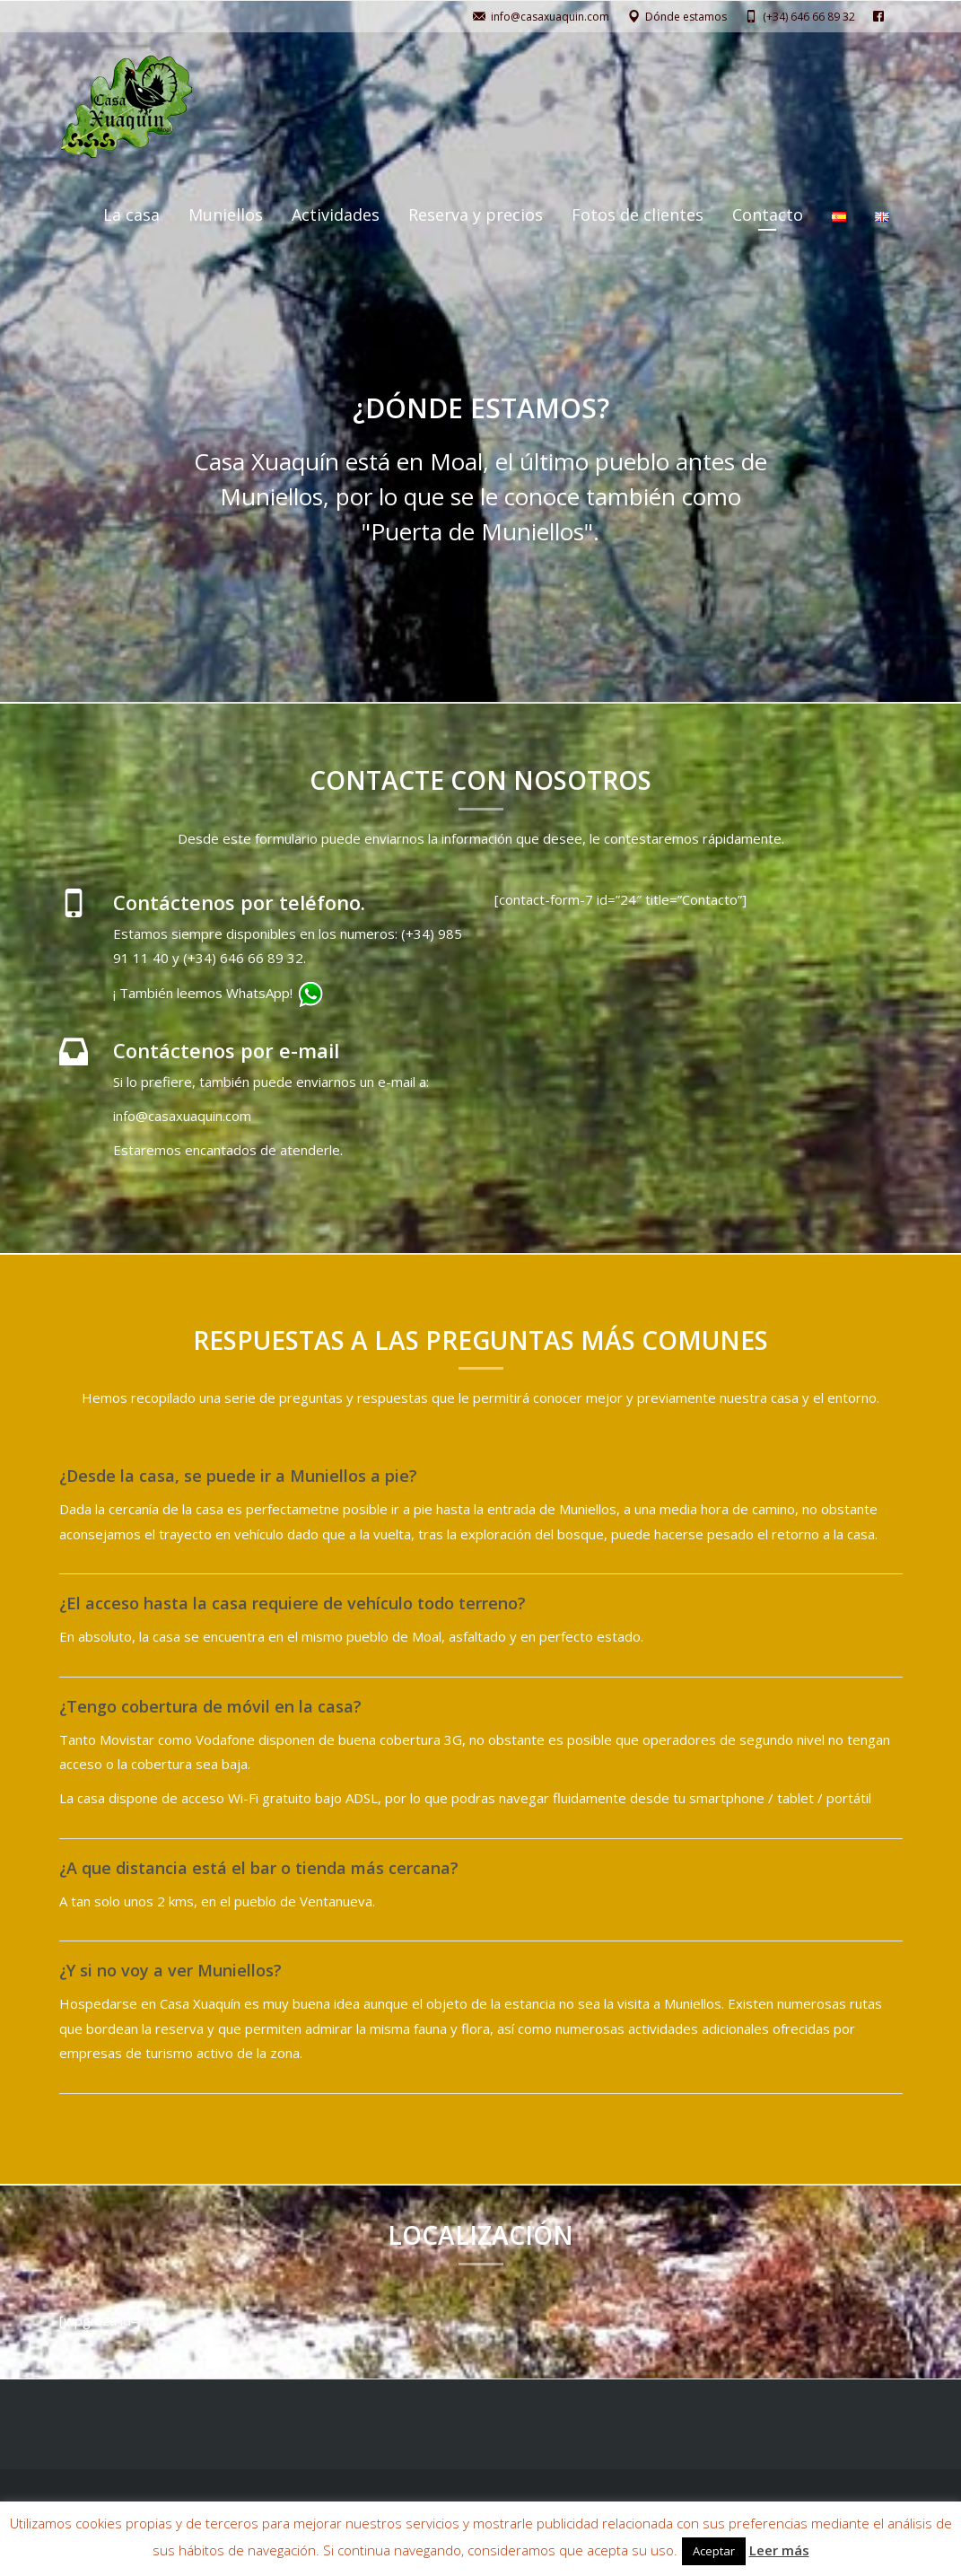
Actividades (336, 214)
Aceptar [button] (714, 2551)
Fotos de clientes (637, 214)
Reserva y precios (475, 214)
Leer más (779, 2550)
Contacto (767, 214)
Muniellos (225, 214)
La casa (131, 214)
